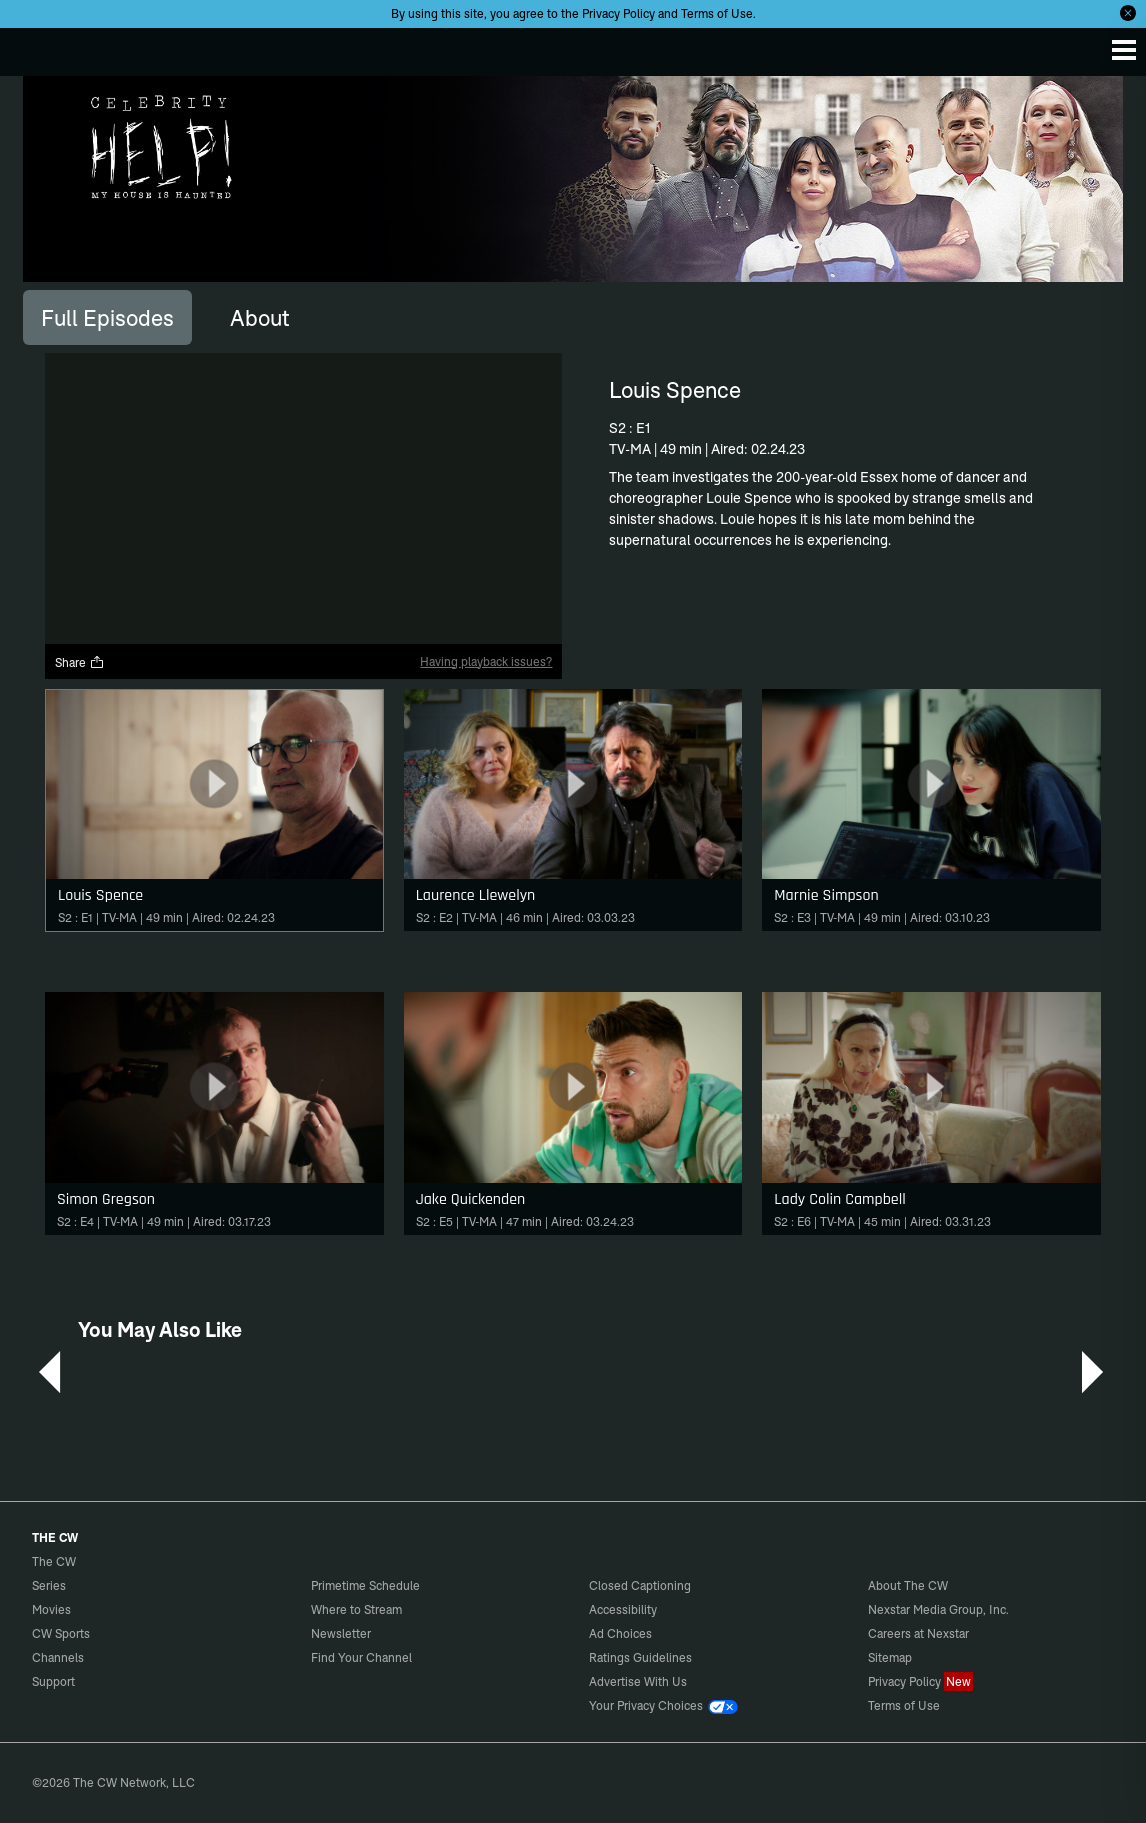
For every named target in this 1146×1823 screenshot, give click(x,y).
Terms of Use (717, 13)
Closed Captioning (640, 1585)
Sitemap (890, 1657)
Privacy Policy (618, 13)
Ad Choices (620, 1633)
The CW (35, 47)
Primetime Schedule (365, 1585)
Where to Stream (356, 1609)
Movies (51, 1609)
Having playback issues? (486, 661)
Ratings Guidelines (640, 1657)
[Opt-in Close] (1128, 13)
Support (53, 1681)
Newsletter (341, 1633)
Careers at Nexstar (918, 1633)
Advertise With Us (638, 1681)
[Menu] (1124, 50)
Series (49, 1585)
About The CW (908, 1585)
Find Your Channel (361, 1657)
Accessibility (623, 1609)
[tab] (107, 317)
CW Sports (61, 1633)
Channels (58, 1657)
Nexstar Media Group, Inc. (938, 1609)
